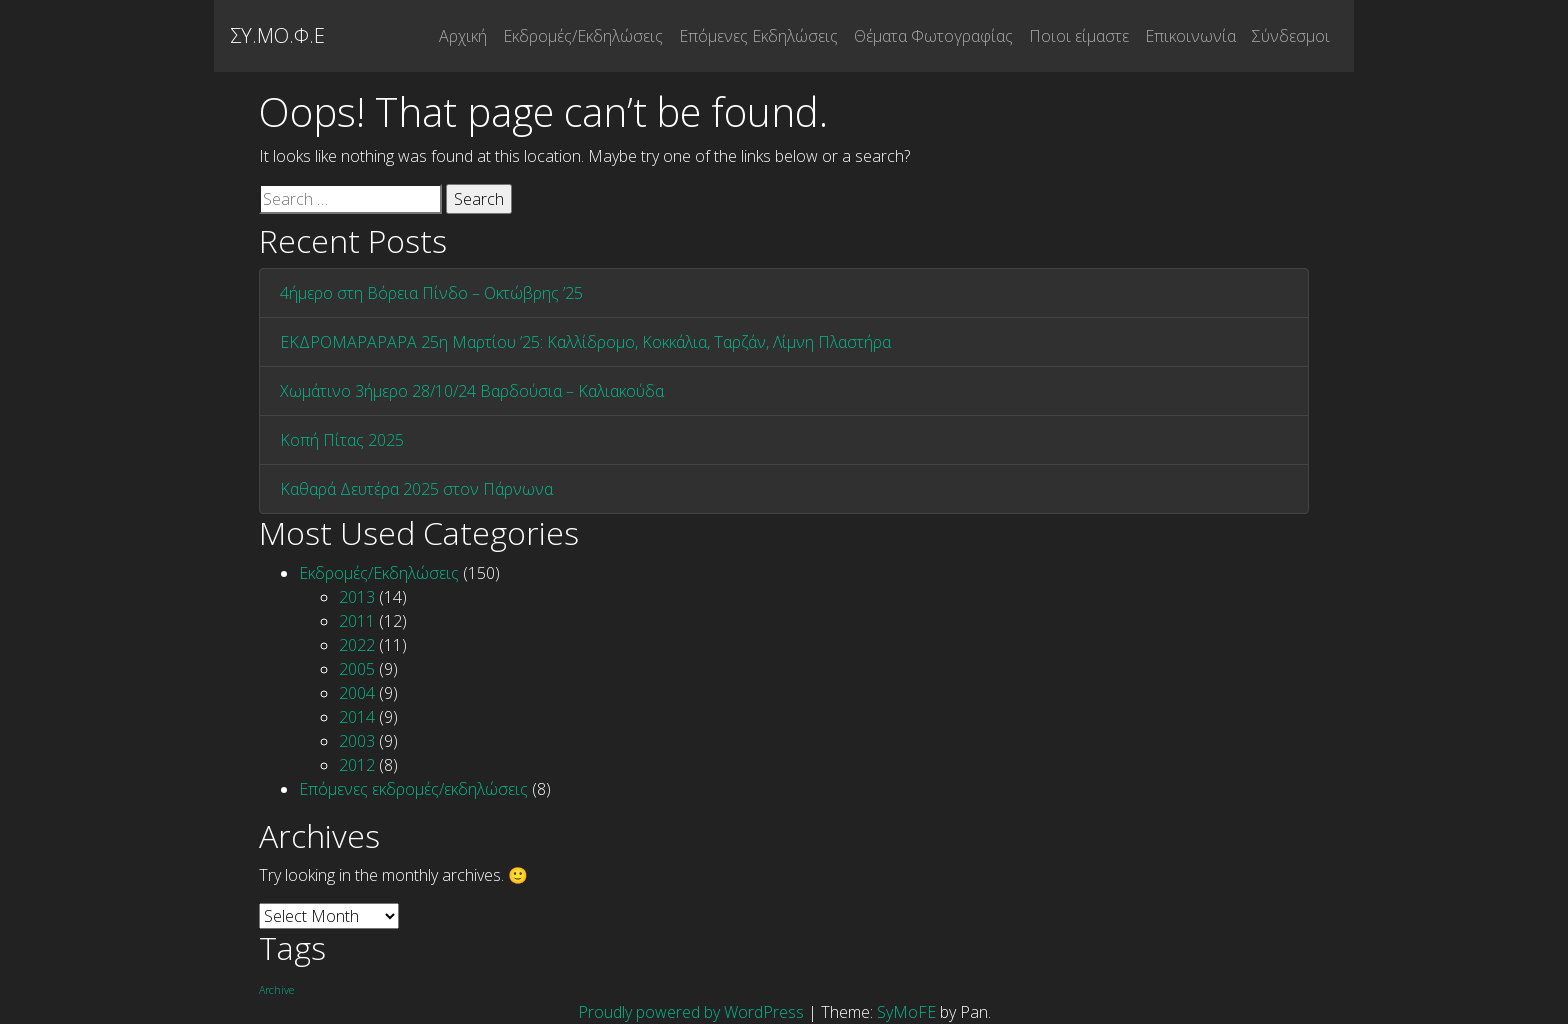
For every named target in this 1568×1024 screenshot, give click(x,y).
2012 (357, 765)
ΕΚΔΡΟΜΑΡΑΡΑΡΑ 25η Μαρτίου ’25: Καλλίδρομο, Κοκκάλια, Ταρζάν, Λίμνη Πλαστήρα (585, 342)
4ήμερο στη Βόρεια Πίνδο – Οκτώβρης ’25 (431, 293)
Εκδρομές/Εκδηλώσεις (583, 36)
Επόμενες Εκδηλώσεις (758, 36)
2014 (357, 717)
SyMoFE (906, 1012)
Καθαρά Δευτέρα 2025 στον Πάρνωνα (416, 489)
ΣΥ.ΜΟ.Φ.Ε (277, 35)
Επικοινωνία (1190, 36)
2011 (357, 621)
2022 (357, 645)
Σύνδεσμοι (1291, 36)
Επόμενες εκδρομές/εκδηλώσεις (413, 789)
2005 (357, 669)
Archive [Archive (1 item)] (276, 990)
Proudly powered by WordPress (693, 1012)
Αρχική (463, 36)
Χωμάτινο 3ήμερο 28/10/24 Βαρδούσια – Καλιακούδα (472, 391)
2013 (357, 597)
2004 (357, 693)
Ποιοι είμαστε (1079, 36)
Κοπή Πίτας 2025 (342, 440)
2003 (357, 741)
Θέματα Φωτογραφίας (933, 36)
